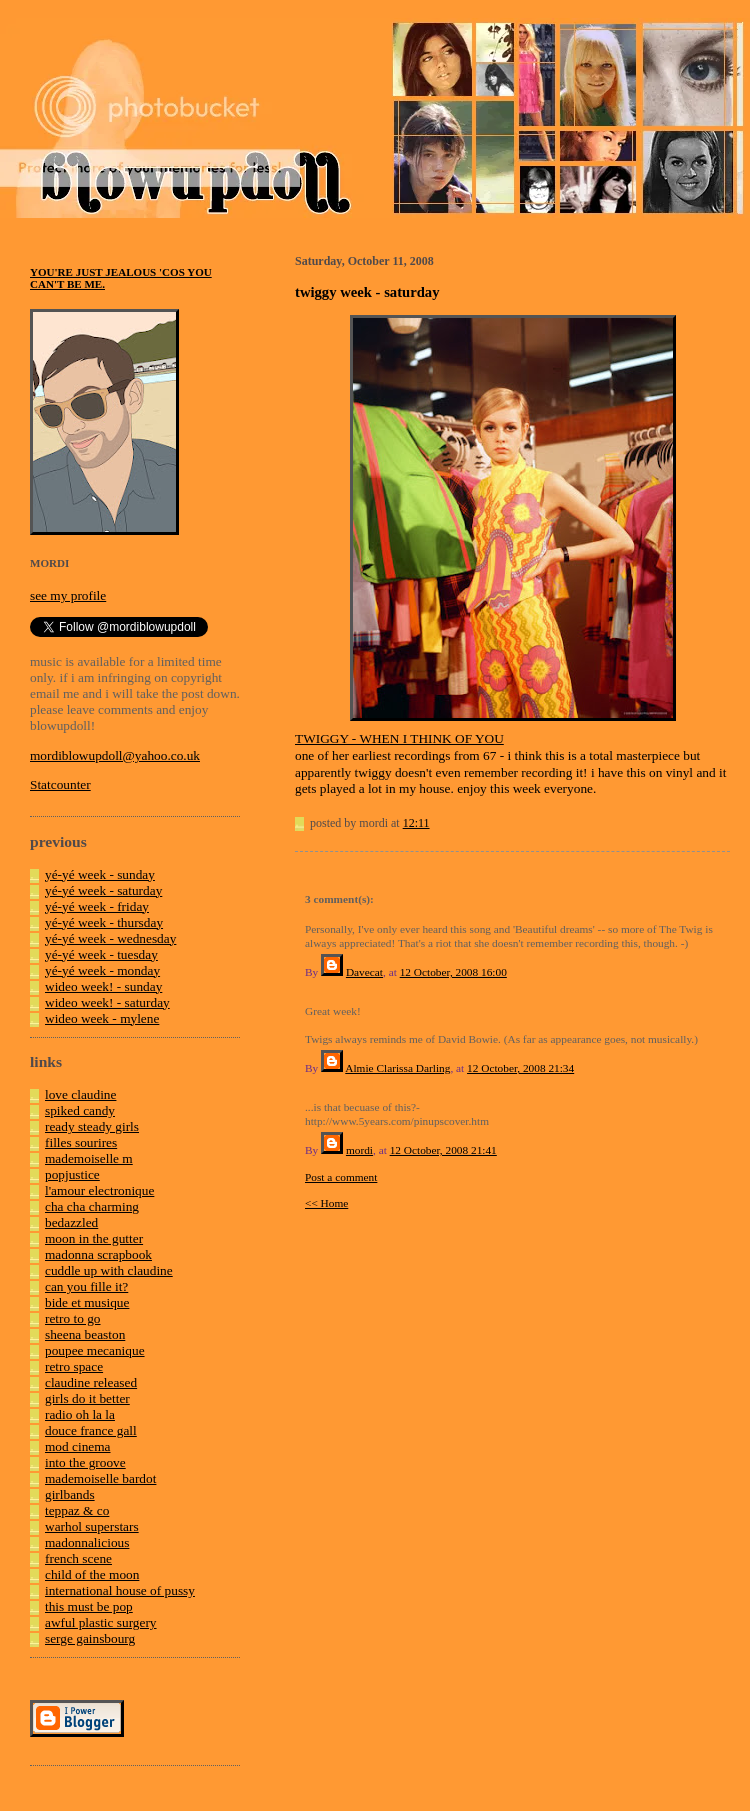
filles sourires (81, 1142)
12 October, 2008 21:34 (520, 1068)
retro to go (73, 1318)
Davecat (364, 972)
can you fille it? (86, 1286)
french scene (78, 1558)
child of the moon (92, 1574)
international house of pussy (120, 1590)
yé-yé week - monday (102, 970)
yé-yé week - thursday (104, 922)
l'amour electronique (99, 1190)
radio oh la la (80, 1414)
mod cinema (78, 1446)
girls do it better (87, 1398)
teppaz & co (77, 1510)
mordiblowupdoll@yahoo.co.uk (115, 755)
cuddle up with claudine (109, 1270)
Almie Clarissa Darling (397, 1068)
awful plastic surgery (101, 1622)
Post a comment (341, 1177)
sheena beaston (85, 1334)
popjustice (72, 1174)
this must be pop (89, 1606)
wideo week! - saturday (107, 1002)
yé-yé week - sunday (100, 874)
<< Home (326, 1203)
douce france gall (91, 1430)
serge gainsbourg (90, 1638)
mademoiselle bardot (100, 1478)
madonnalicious (87, 1542)
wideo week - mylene (102, 1018)
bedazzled (71, 1222)
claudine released (91, 1382)
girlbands (70, 1494)
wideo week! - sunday (103, 986)
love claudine (80, 1094)
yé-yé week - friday (97, 906)
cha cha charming (92, 1206)
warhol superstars (92, 1526)
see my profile (68, 595)
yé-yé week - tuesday (101, 954)
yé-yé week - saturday (103, 890)
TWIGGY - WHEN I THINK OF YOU (399, 738)
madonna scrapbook (98, 1254)
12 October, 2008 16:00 (453, 972)
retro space (74, 1366)
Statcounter (60, 784)
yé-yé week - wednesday (110, 938)
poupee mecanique (95, 1350)
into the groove (85, 1462)
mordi (359, 1150)
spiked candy (80, 1110)
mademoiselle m (89, 1158)
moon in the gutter (94, 1238)
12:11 (416, 823)
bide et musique (87, 1302)
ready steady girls (92, 1126)
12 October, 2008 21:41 (443, 1150)
